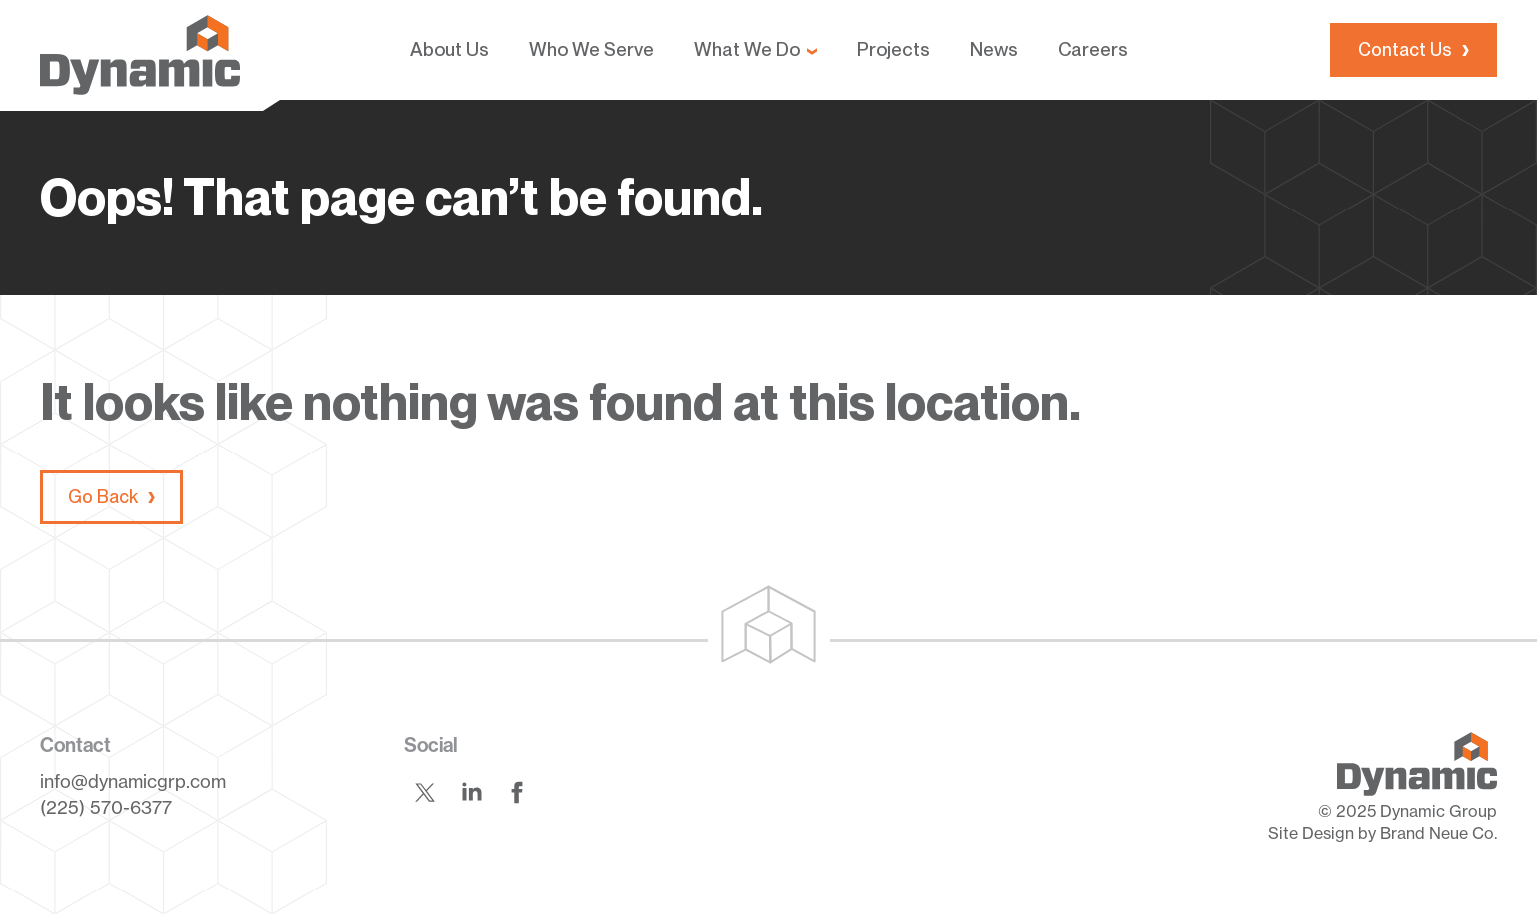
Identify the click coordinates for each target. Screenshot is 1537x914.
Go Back (103, 496)
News (994, 49)
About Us (449, 49)
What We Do (747, 49)
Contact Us (1405, 49)
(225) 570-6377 (106, 807)
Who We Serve (591, 49)
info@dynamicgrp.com (133, 781)
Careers (1093, 49)
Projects (893, 49)
